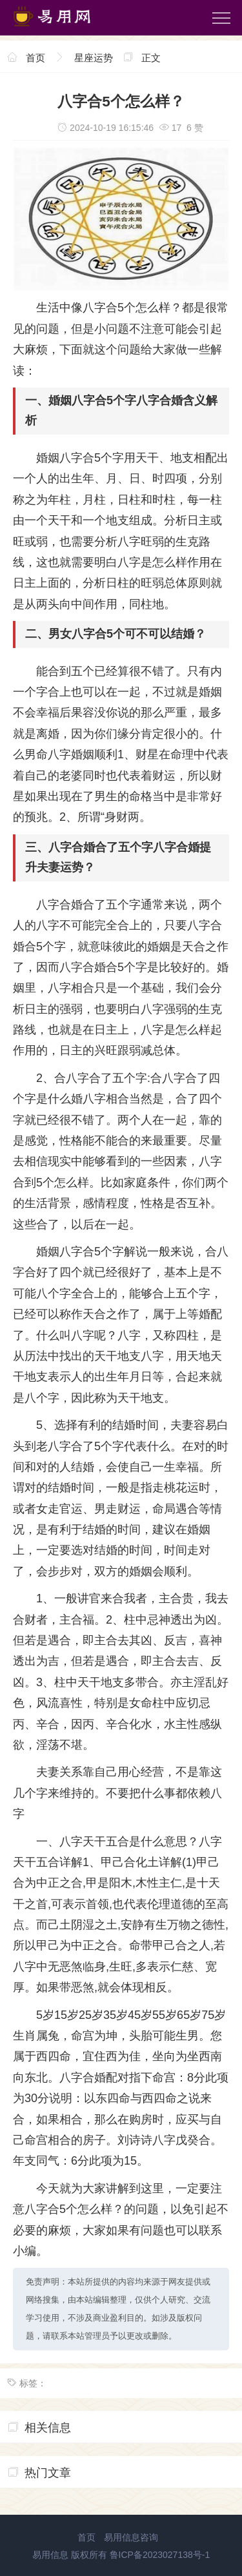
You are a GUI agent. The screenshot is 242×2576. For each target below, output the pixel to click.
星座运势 (93, 57)
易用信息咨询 (131, 2537)
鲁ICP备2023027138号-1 (160, 2555)
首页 (35, 57)
